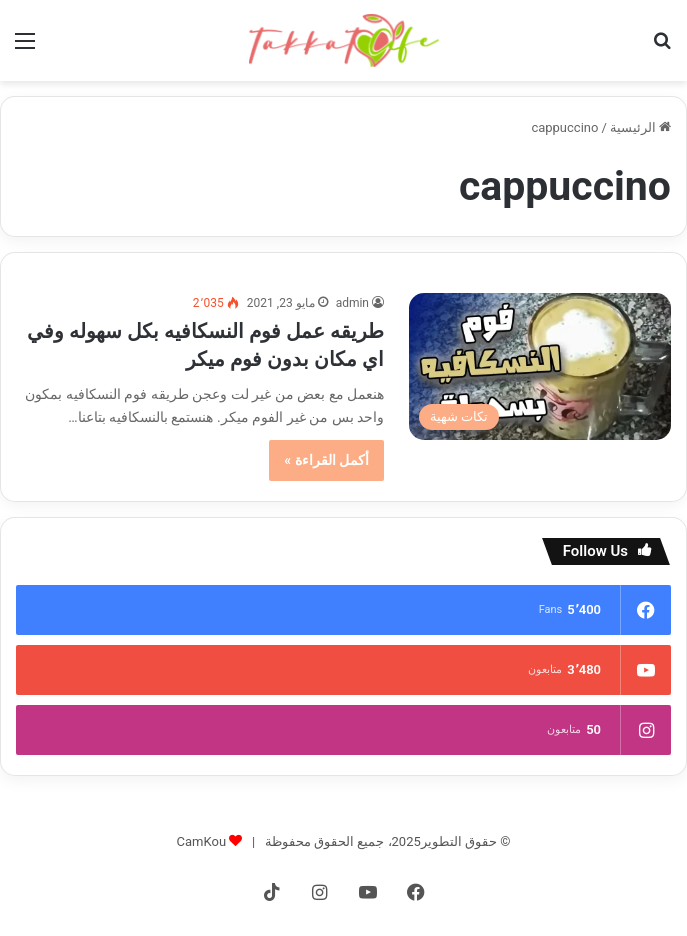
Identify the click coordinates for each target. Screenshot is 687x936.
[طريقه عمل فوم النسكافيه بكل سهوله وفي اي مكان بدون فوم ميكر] (540, 367)
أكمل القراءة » (326, 460)
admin (352, 303)
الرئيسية (640, 127)
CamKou (202, 841)
